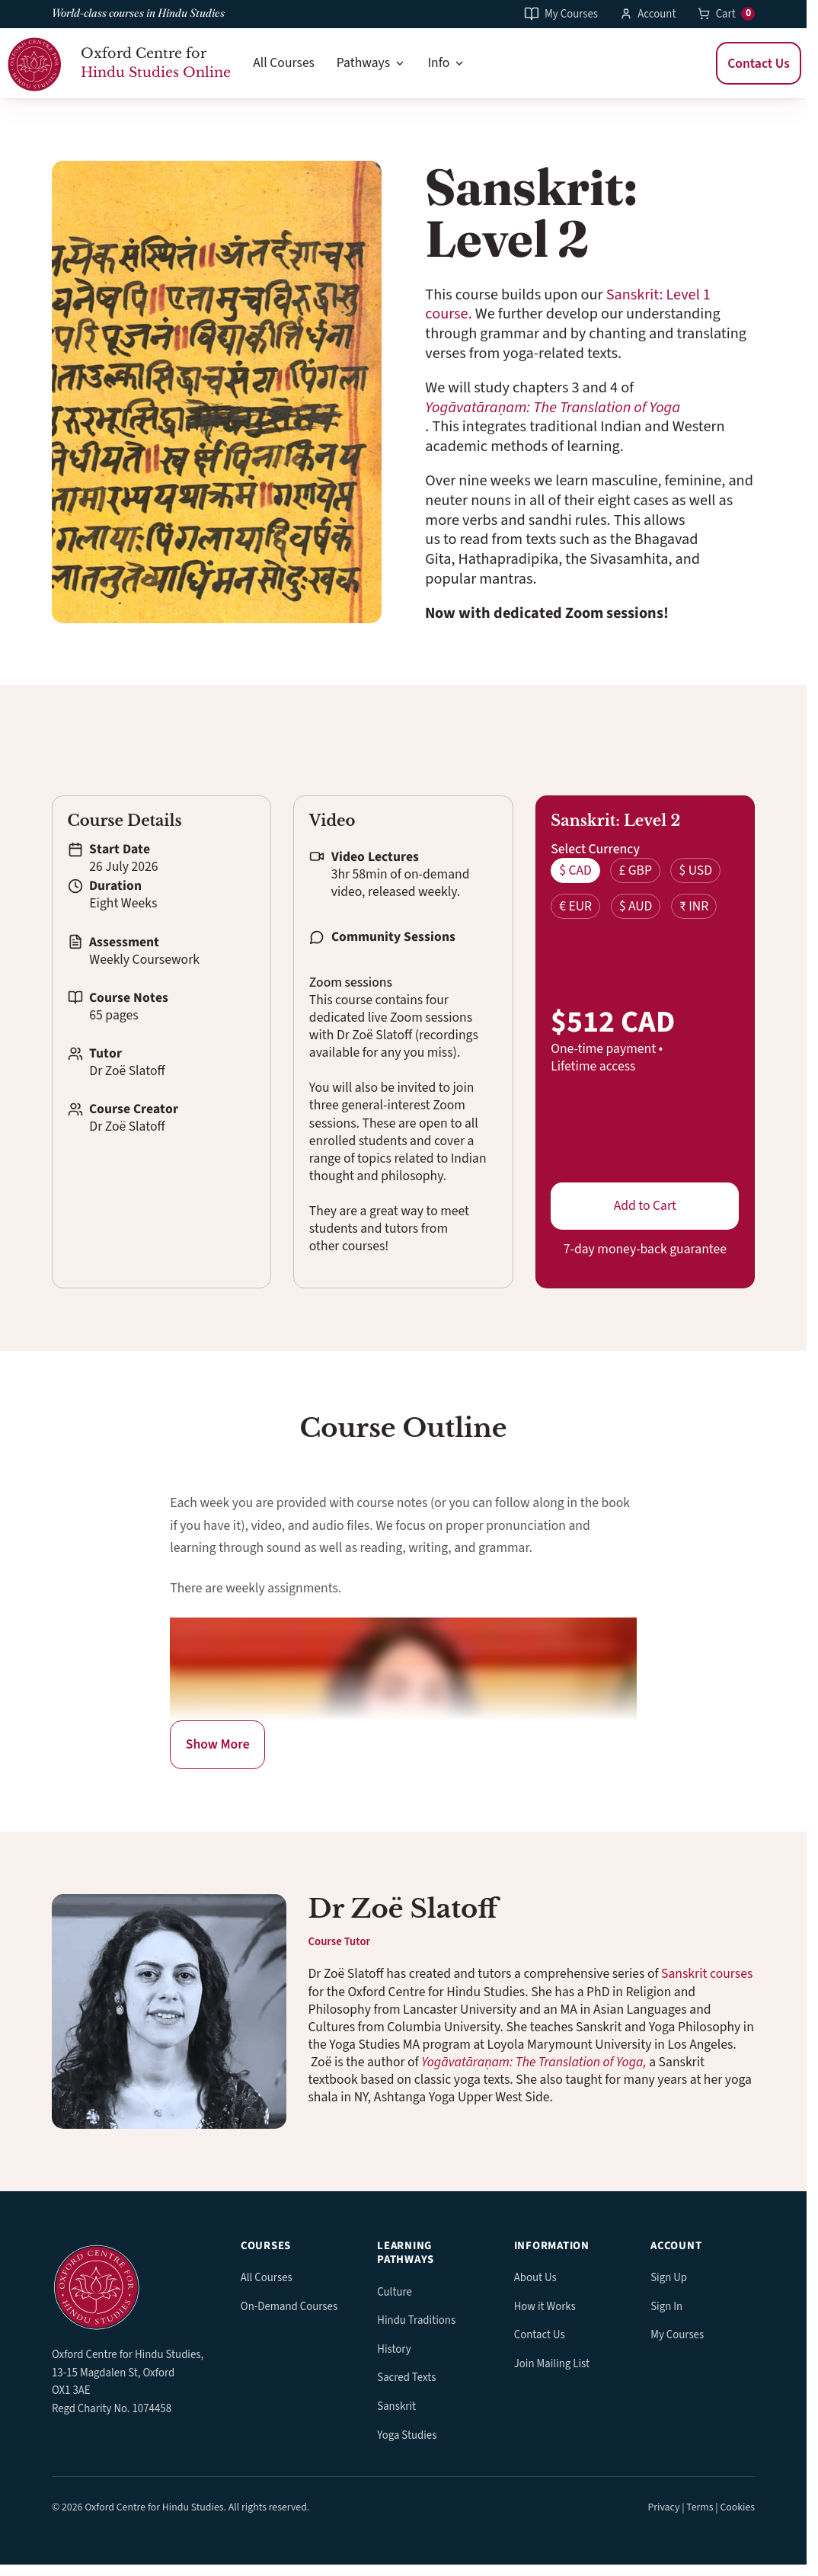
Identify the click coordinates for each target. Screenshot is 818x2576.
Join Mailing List (552, 2364)
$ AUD (636, 906)
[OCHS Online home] (130, 2285)
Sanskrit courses (706, 1973)
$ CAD (575, 870)
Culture (394, 2292)
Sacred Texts (406, 2378)
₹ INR (693, 906)
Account (648, 14)
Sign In (666, 2307)
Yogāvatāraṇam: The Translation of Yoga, (533, 2062)
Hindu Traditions (416, 2320)
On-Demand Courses (289, 2307)
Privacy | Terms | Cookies (701, 2507)
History (394, 2349)
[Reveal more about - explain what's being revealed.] (217, 1744)
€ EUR (575, 906)
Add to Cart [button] (645, 1205)
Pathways (371, 63)
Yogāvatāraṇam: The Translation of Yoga (552, 407)
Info (446, 63)
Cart (726, 13)
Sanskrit (396, 2406)
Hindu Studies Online (156, 72)
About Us (535, 2278)
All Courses (284, 62)
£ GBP (634, 870)
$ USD (695, 870)
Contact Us (758, 62)
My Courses (561, 14)
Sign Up (668, 2278)
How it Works (545, 2307)
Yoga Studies (406, 2435)
